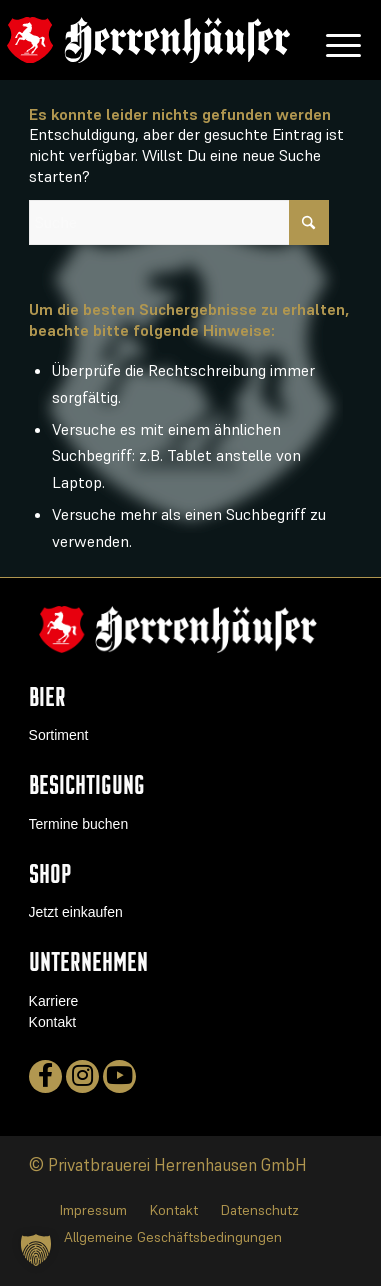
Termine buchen (79, 824)
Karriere (54, 1001)
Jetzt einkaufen (76, 912)
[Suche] (179, 222)
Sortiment (59, 735)
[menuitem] (333, 40)
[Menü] (333, 40)
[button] (36, 1250)
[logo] (148, 40)
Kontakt (52, 1022)
